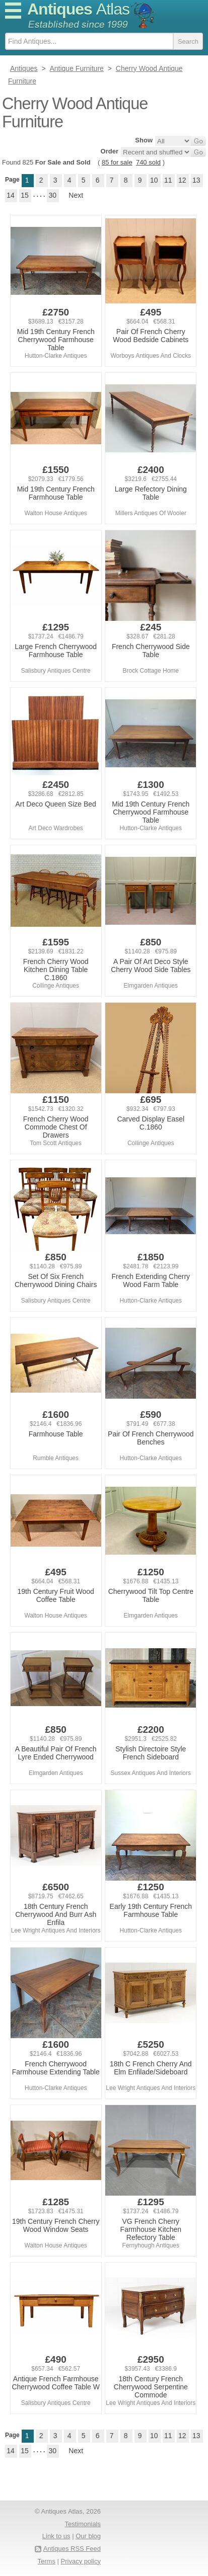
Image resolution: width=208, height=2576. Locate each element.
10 (154, 180)
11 (168, 180)
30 (53, 195)
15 (25, 195)
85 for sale (117, 162)
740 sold (148, 162)
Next (75, 195)
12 (182, 180)
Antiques (78, 9)
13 (196, 180)
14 (11, 195)
